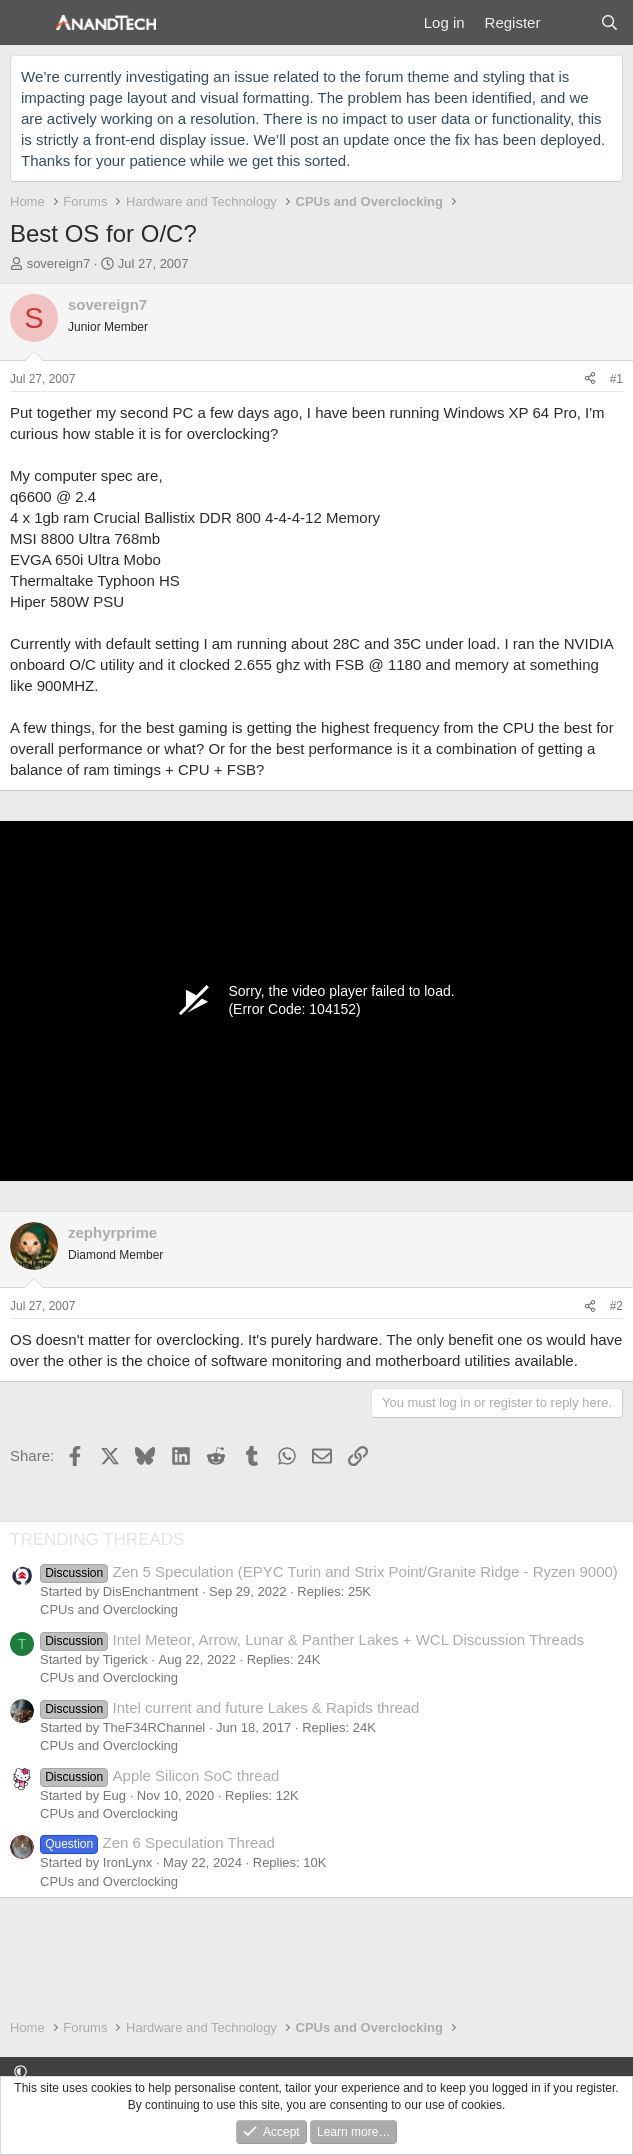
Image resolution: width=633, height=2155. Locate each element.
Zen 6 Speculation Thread (157, 1842)
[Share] (590, 379)
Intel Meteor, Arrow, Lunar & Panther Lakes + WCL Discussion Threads (312, 1639)
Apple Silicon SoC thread (159, 1775)
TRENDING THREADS (97, 1539)
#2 (616, 1306)
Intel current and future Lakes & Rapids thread (229, 1707)
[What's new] (569, 22)
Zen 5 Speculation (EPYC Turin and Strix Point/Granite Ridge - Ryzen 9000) (329, 1571)
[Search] (609, 22)
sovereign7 (59, 263)
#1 (616, 379)
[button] (20, 2071)
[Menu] (27, 23)
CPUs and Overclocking (109, 1609)
